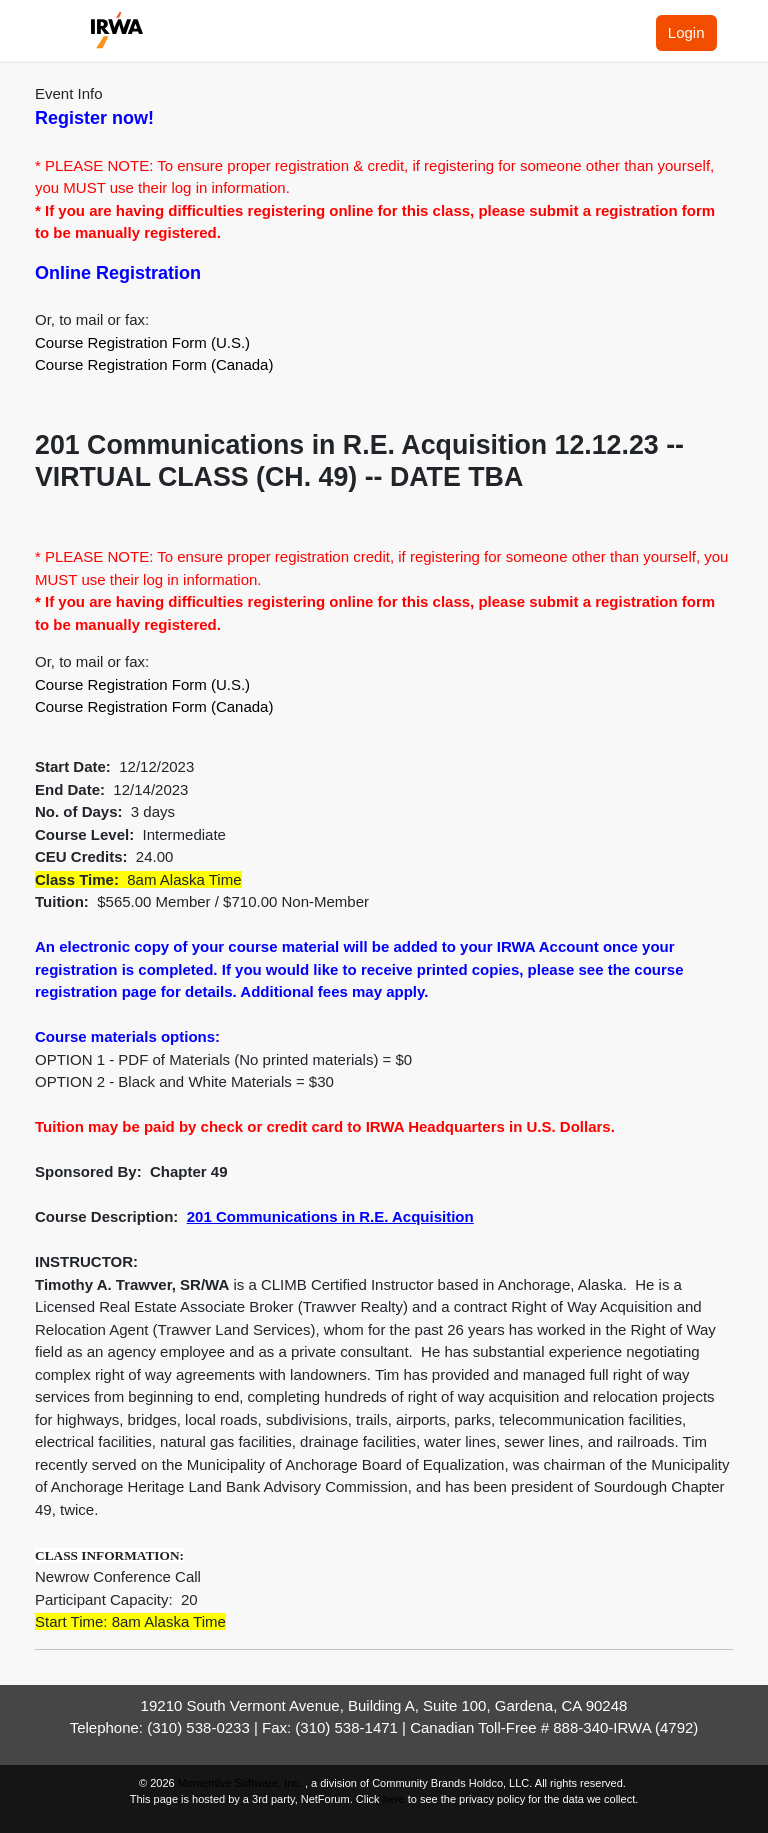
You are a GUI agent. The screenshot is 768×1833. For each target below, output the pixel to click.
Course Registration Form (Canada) (154, 364)
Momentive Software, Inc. (241, 1783)
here (394, 1799)
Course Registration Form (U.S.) (142, 342)
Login (686, 32)
